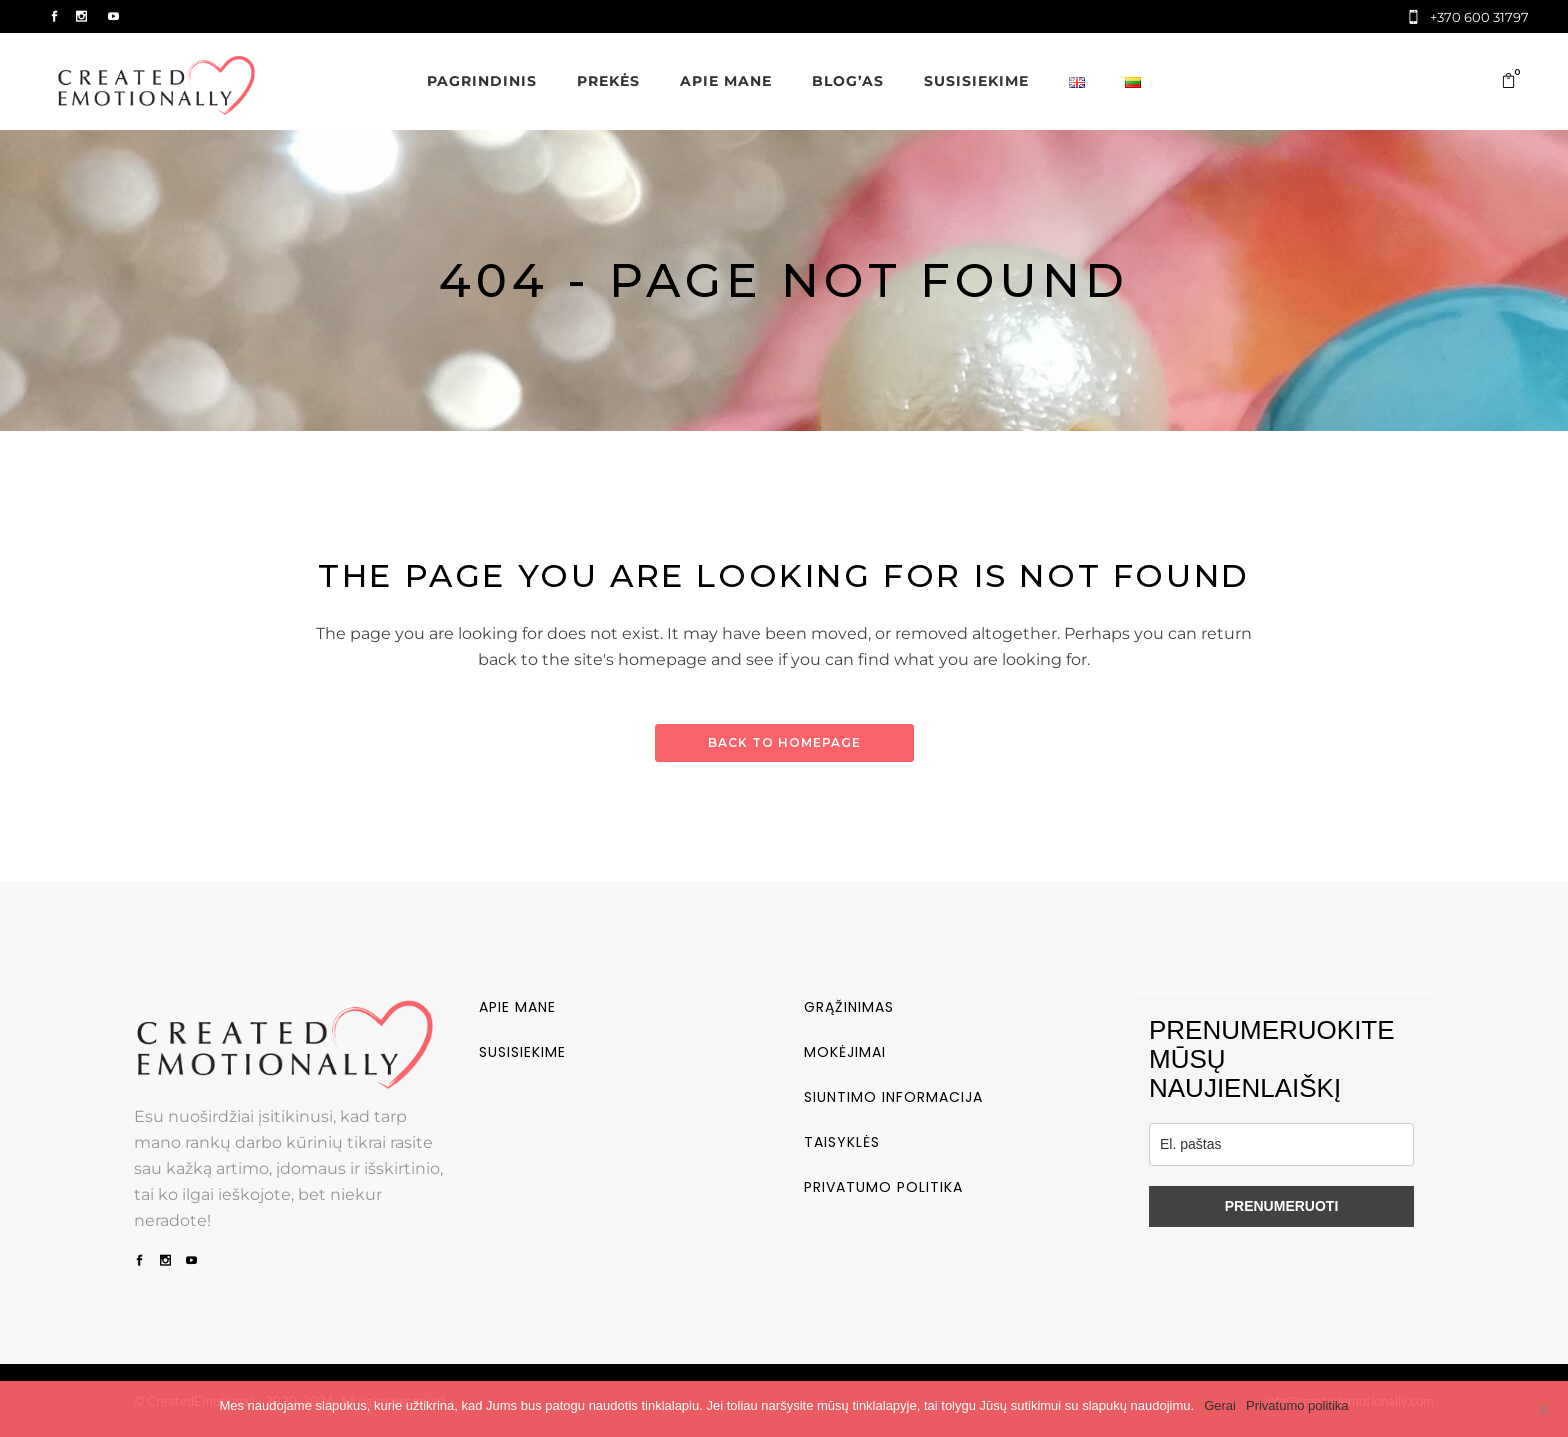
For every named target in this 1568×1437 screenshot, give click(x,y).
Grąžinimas (849, 1007)
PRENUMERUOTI (1282, 1206)
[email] (1281, 1144)
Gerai (1220, 1405)
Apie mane (517, 1007)
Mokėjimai (845, 1052)
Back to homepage (784, 742)
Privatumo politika (883, 1187)
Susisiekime (522, 1052)
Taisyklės (842, 1142)
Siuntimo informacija (893, 1097)
